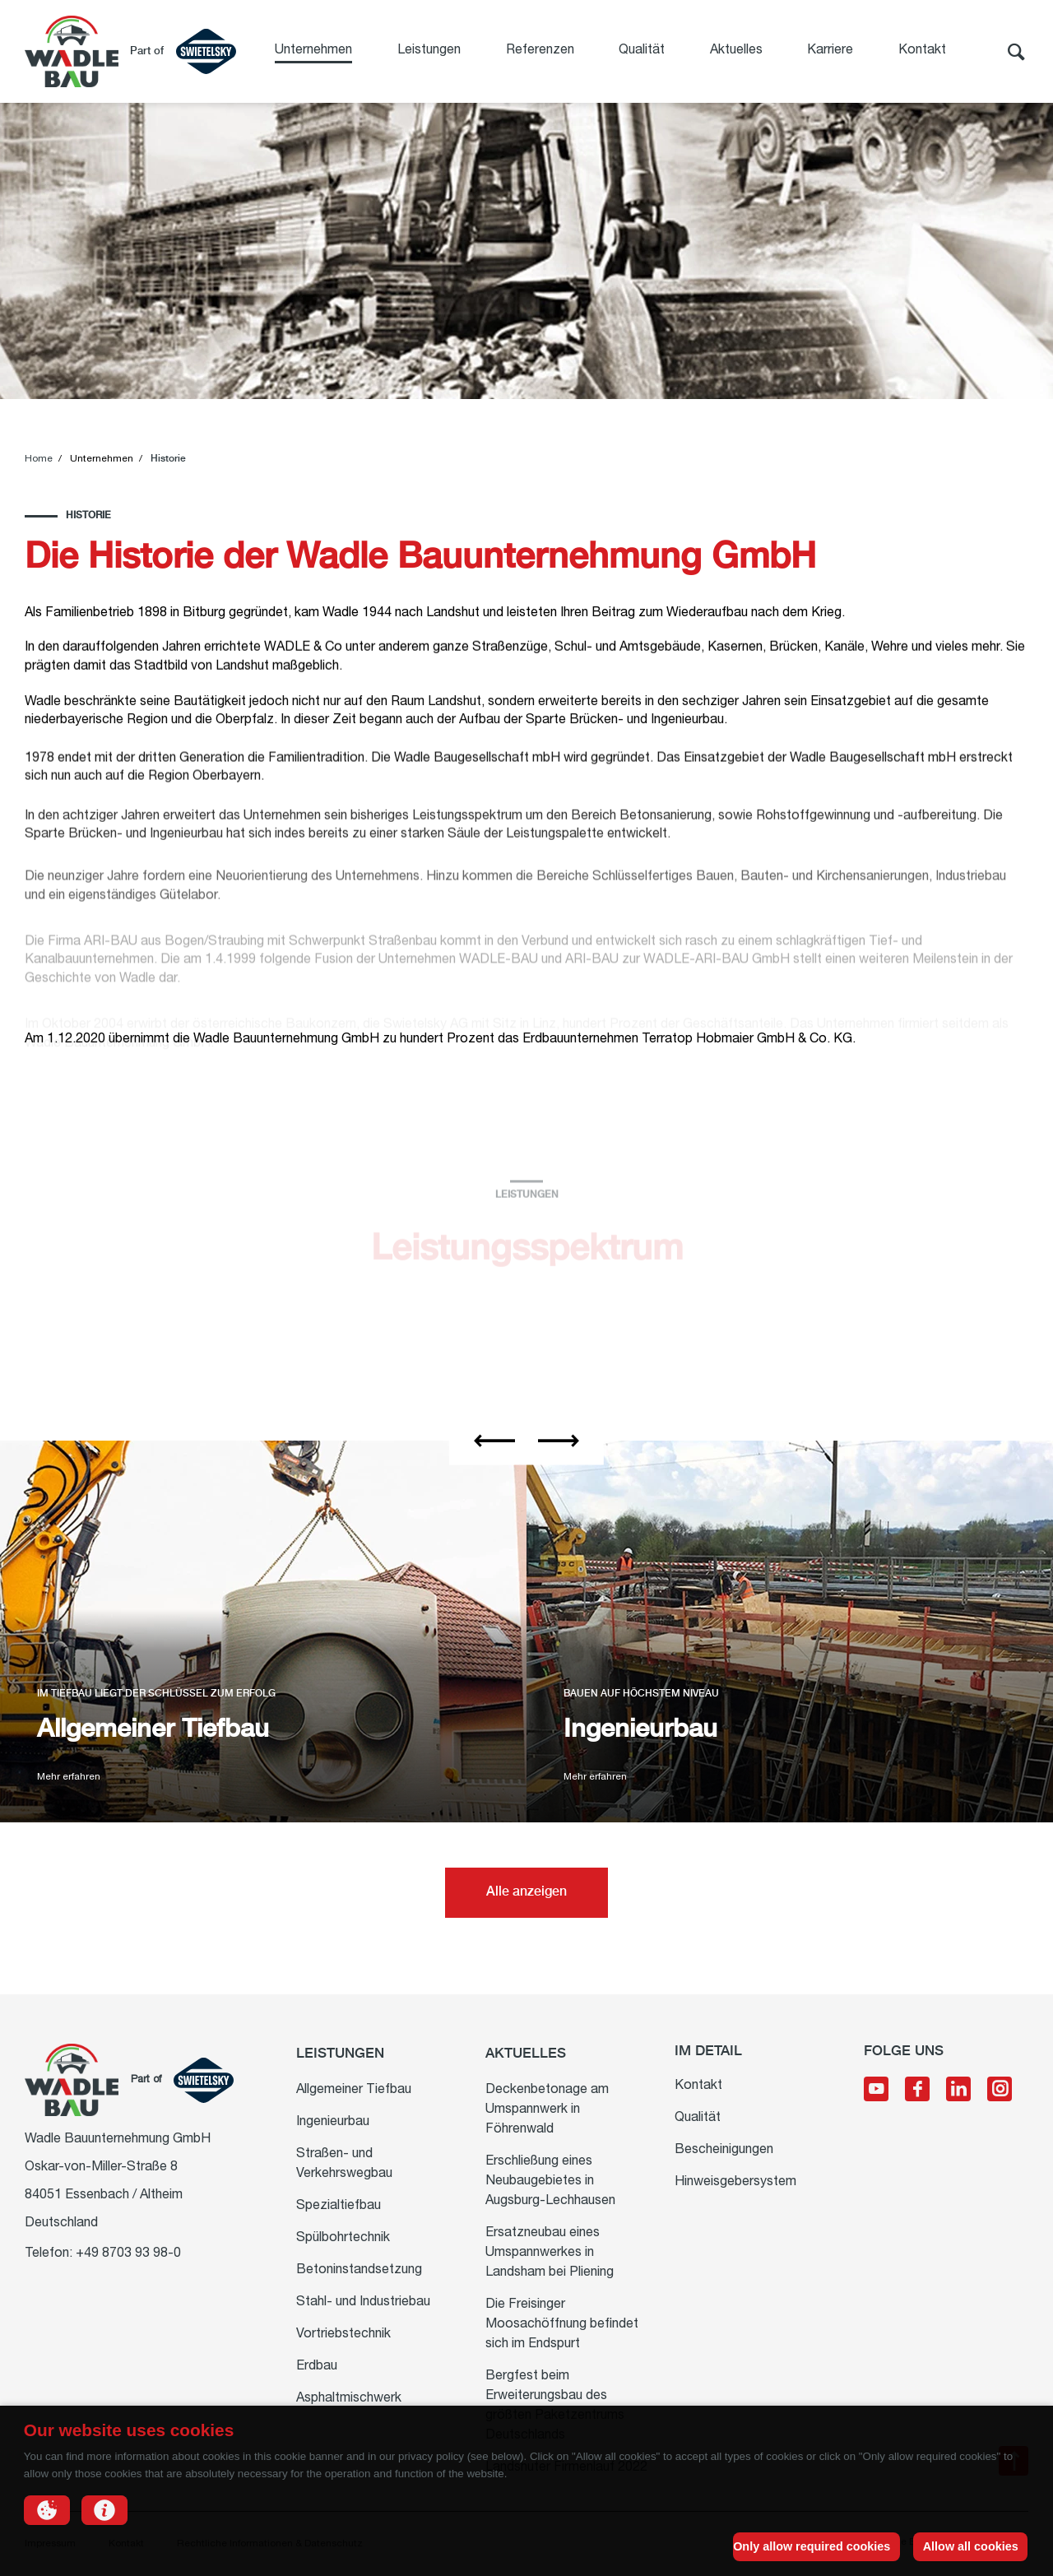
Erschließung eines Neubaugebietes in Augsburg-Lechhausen (550, 2182)
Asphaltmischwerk (348, 2399)
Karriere (830, 51)
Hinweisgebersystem (735, 2182)
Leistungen (429, 51)
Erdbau (316, 2367)
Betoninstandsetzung (359, 2270)
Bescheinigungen (724, 2150)
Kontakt (922, 51)
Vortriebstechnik (343, 2335)
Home (39, 459)
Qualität (642, 51)
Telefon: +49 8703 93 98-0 (103, 2254)
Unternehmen (313, 51)
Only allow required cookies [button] (811, 2546)
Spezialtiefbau (338, 2206)
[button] (47, 2510)
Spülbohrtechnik (343, 2238)
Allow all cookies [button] (970, 2546)
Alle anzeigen (526, 1892)
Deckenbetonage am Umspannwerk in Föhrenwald (547, 2110)
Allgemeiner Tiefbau (353, 2090)
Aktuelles (736, 51)
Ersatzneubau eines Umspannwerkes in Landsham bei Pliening (549, 2253)
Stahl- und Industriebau (363, 2302)
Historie (168, 459)
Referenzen (540, 51)
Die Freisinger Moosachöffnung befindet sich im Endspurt (561, 2325)
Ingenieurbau (332, 2122)
